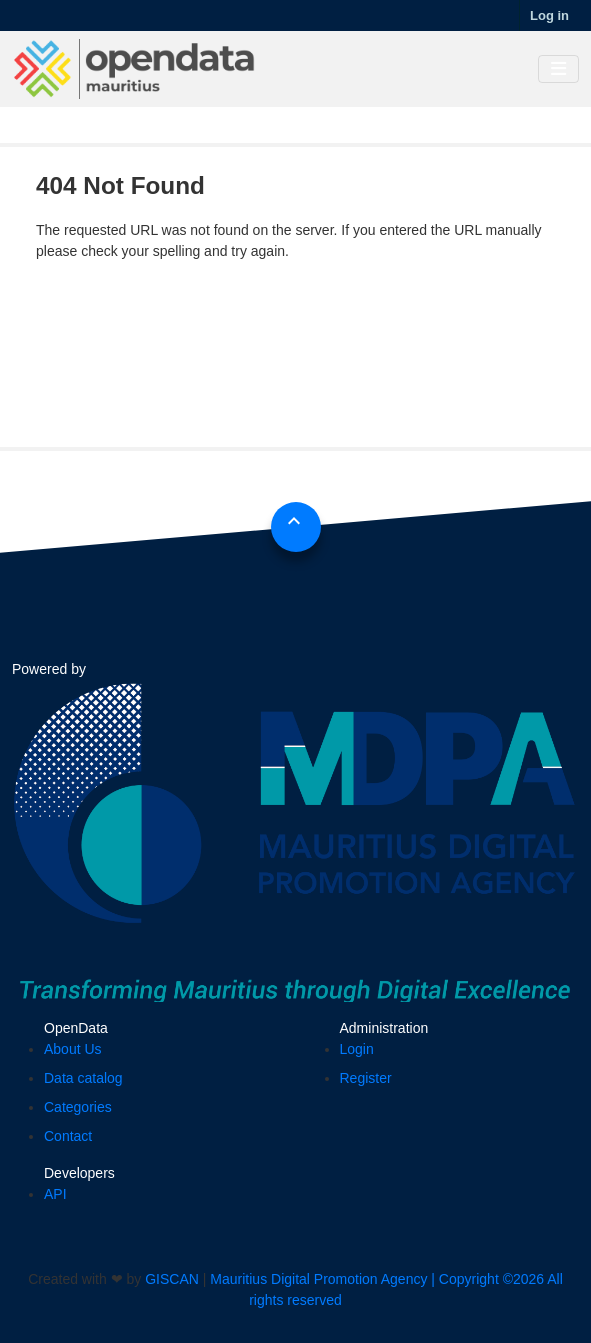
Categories (78, 1107)
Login (357, 1049)
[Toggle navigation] (558, 69)
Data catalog (83, 1078)
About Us (73, 1049)
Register (366, 1078)
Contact (68, 1136)
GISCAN (172, 1279)
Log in (549, 15)
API (55, 1194)
